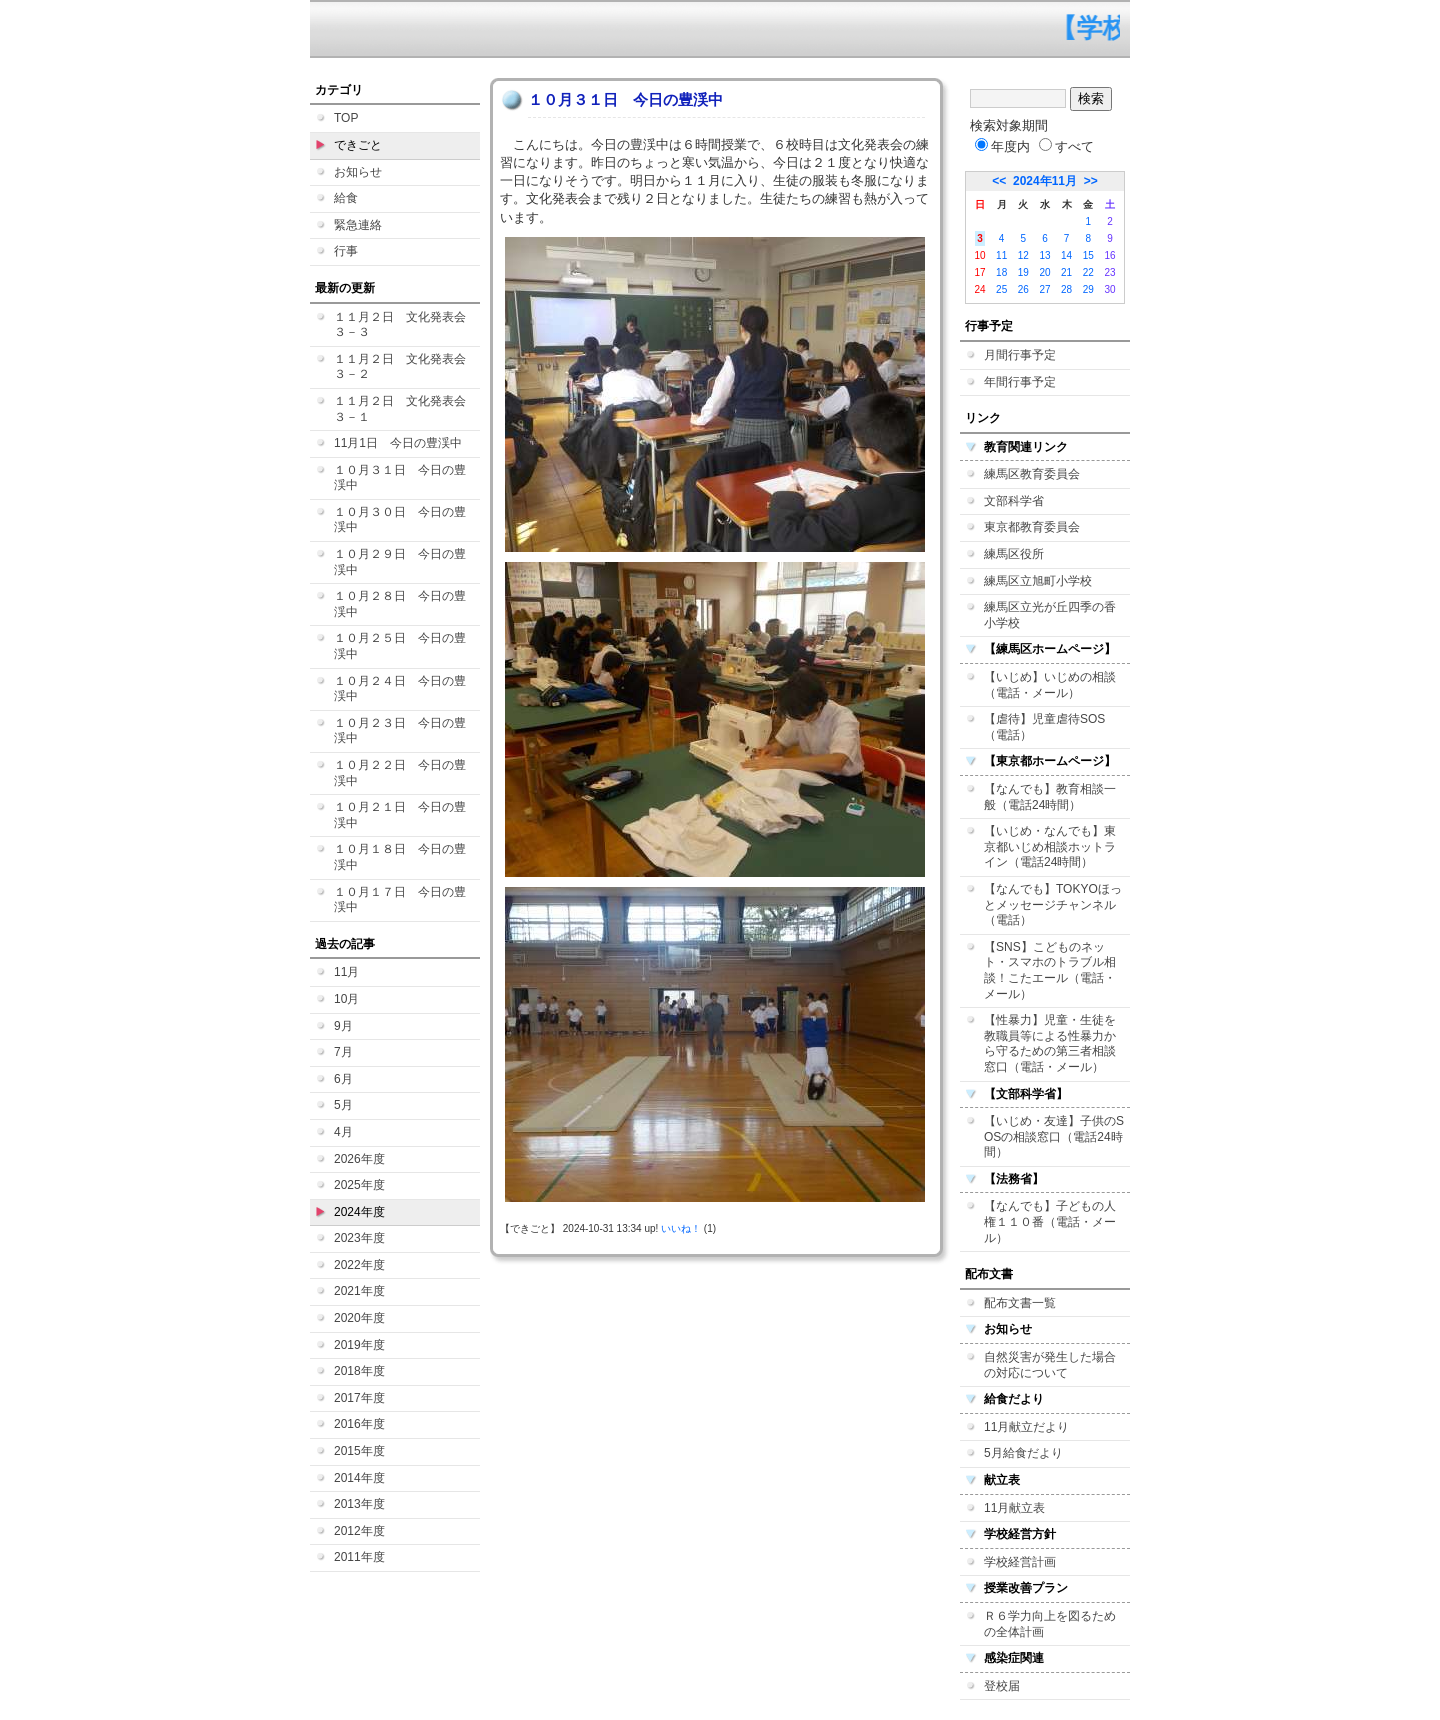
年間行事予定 (1020, 382)
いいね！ (681, 1228)
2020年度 (359, 1318)
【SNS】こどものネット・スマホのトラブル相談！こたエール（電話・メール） (1050, 970)
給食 (346, 198)
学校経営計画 (1020, 1562)
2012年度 (359, 1531)
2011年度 (359, 1557)
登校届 (1002, 1686)
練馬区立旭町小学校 (1038, 581)
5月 (343, 1105)
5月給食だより (1023, 1453)
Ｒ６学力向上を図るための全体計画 (1050, 1624)
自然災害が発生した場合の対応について (1050, 1365)
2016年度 (359, 1424)
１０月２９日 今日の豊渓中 (400, 562)
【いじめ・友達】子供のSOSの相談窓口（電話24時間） (1054, 1136)
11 (1001, 255)
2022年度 (359, 1265)
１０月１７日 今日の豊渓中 (400, 900)
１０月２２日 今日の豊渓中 (400, 773)
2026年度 (359, 1159)
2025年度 (359, 1185)
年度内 (1002, 146)
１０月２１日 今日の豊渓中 (400, 815)
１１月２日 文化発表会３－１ (400, 409)
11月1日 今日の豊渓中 (398, 443)
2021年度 (359, 1291)
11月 (346, 972)
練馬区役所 (1014, 554)
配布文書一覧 (1020, 1303)
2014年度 (359, 1478)
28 (1066, 289)
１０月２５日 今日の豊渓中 (400, 646)
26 (1023, 289)
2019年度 (359, 1345)
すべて (1066, 146)
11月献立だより (1026, 1427)
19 (1023, 272)
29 (1088, 289)
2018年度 (359, 1371)
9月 (343, 1026)
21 (1066, 272)
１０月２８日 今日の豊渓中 (400, 604)
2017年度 (359, 1398)
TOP (346, 118)
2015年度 (359, 1451)
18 (1001, 272)
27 (1044, 289)
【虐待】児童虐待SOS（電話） (1044, 727)
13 (1044, 255)
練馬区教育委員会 (1032, 474)
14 (1066, 255)
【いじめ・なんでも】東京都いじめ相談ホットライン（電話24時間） (1050, 846)
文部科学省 (1014, 501)
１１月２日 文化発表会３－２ (400, 367)
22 (1088, 272)
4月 (343, 1132)
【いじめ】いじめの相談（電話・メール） (1050, 685)
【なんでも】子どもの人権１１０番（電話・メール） (1050, 1221)
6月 (343, 1079)
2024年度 (359, 1212)
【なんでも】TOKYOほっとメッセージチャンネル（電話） (1053, 904)
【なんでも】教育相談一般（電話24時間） (1050, 797)
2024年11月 (1045, 181)
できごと (358, 145)
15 (1088, 255)
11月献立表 (1014, 1508)
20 (1044, 272)
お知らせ (358, 172)
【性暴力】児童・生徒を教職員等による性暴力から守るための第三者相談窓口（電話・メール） (1050, 1043)
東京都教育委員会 (1032, 527)
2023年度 (359, 1238)
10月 (346, 999)
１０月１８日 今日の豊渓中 (400, 857)
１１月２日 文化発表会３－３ (400, 325)
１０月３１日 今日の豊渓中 (400, 478)
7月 (343, 1052)
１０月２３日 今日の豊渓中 (400, 731)
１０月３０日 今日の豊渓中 (400, 520)
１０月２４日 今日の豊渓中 (400, 689)
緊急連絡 (358, 225)
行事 (346, 251)
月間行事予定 (1020, 355)
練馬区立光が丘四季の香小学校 (1050, 615)
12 (1023, 255)
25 (1001, 289)
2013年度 (359, 1504)
